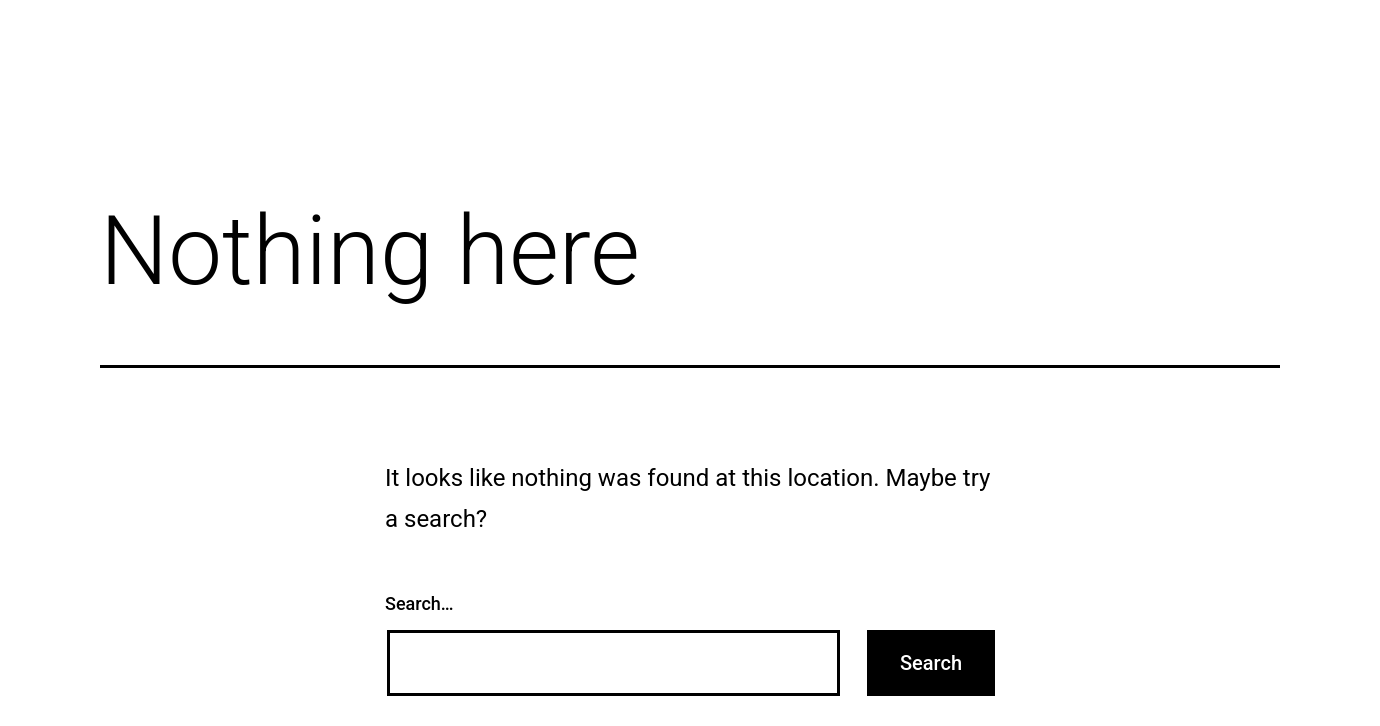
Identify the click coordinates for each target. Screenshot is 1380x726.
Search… (419, 603)
